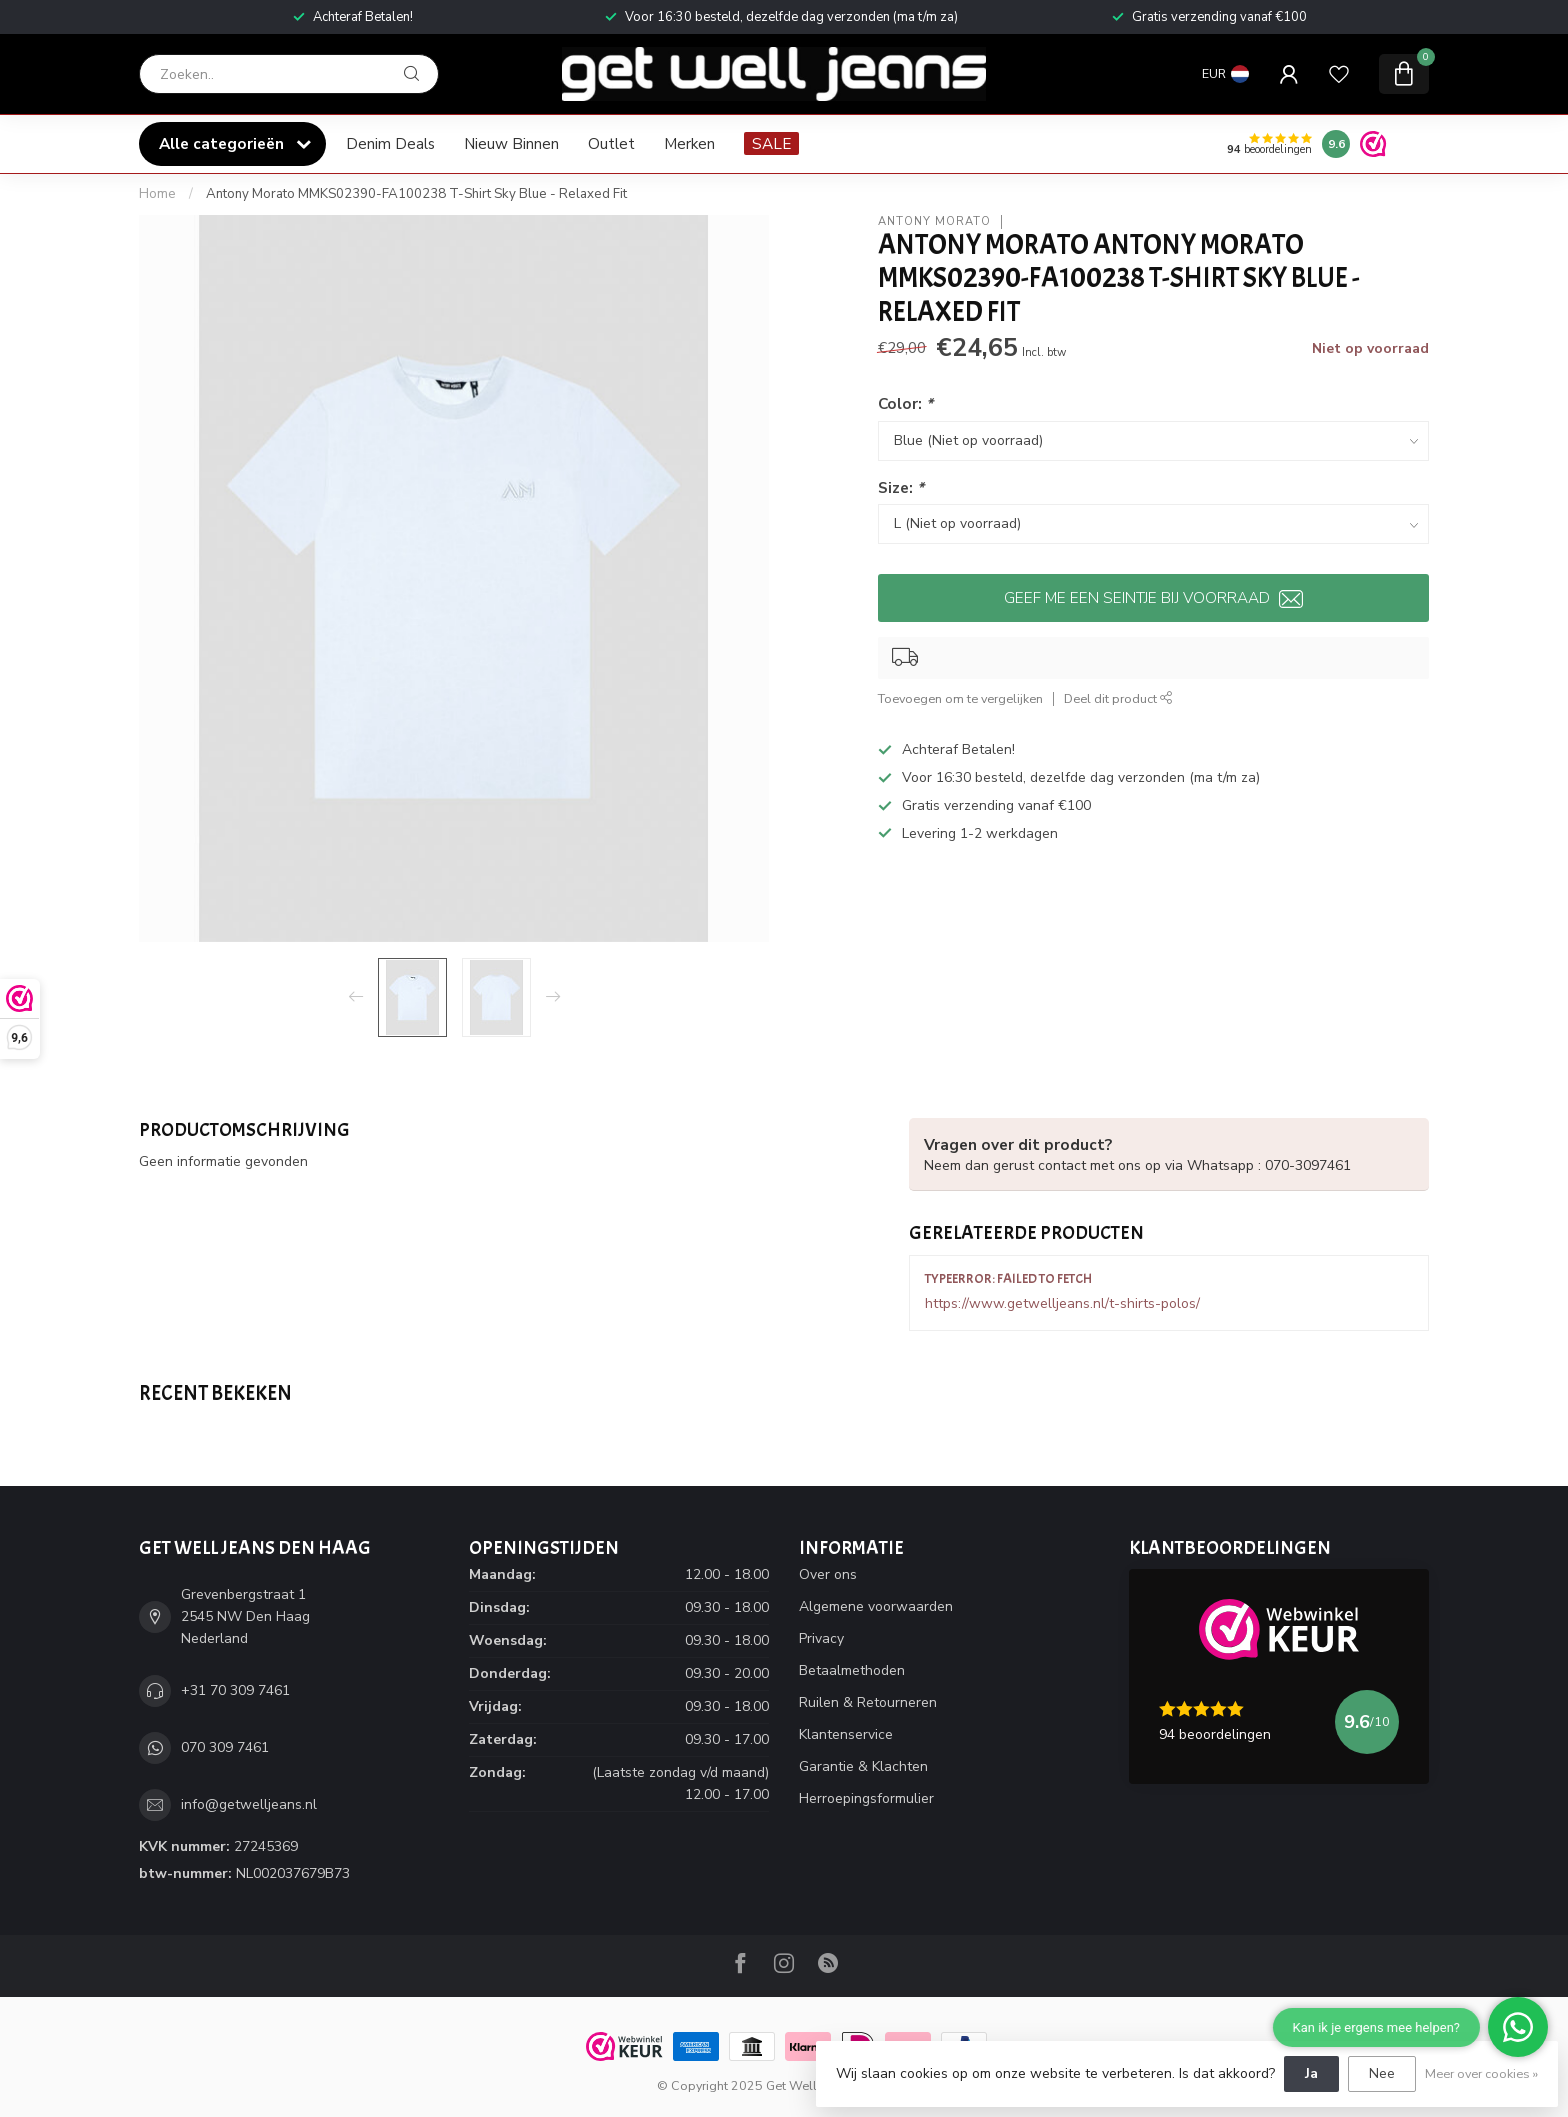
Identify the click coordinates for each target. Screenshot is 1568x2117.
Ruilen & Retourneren (868, 1702)
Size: (901, 487)
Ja (1311, 2073)
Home (157, 194)
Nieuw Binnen (511, 143)
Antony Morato (934, 221)
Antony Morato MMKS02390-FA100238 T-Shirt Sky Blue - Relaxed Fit (416, 194)
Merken (689, 143)
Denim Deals (390, 143)
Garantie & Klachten (863, 1766)
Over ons (828, 1574)
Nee (1382, 2073)
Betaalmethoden (852, 1670)
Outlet (611, 143)
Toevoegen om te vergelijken (960, 698)
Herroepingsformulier (866, 1798)
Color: (905, 403)
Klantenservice (846, 1734)
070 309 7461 (225, 1747)
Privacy (821, 1638)
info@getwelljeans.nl (249, 1804)
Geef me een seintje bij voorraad (1153, 597)
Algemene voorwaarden (876, 1606)
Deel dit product (1118, 698)
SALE (771, 143)
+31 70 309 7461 (235, 1690)
